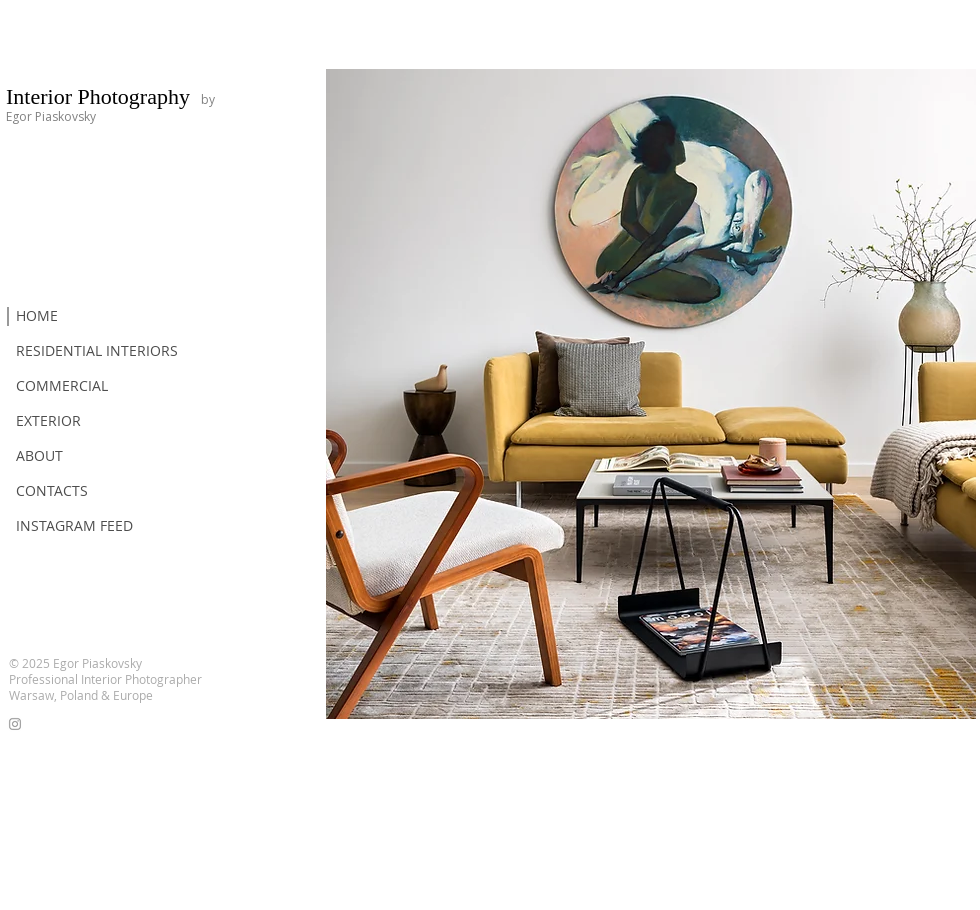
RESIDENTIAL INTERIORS (97, 350)
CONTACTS (52, 490)
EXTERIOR (48, 420)
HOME (37, 315)
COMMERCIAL (62, 385)
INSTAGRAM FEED (74, 525)
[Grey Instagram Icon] (15, 724)
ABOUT (39, 455)
